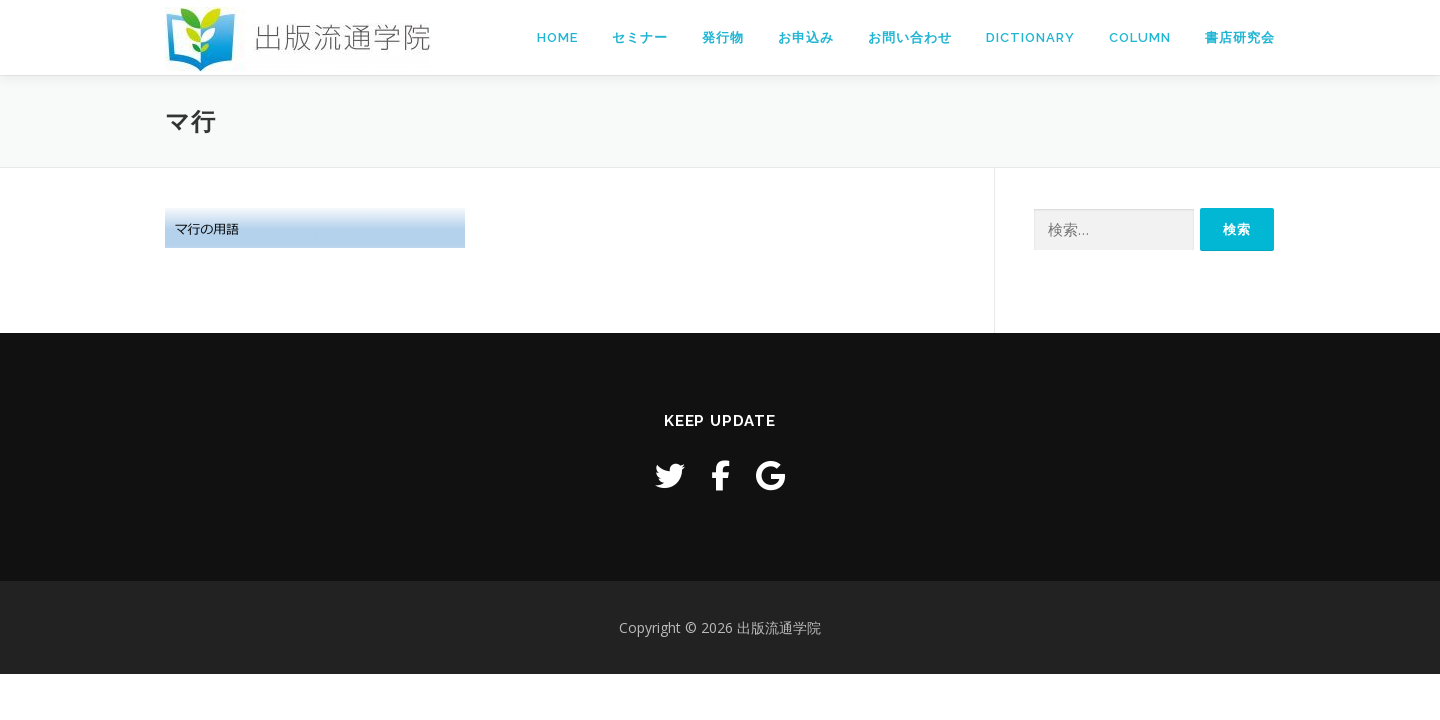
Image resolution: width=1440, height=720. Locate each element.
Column (1140, 37)
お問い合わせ (910, 37)
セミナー (640, 37)
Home (557, 37)
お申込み (806, 37)
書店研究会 (1240, 37)
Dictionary (1030, 37)
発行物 (723, 37)
